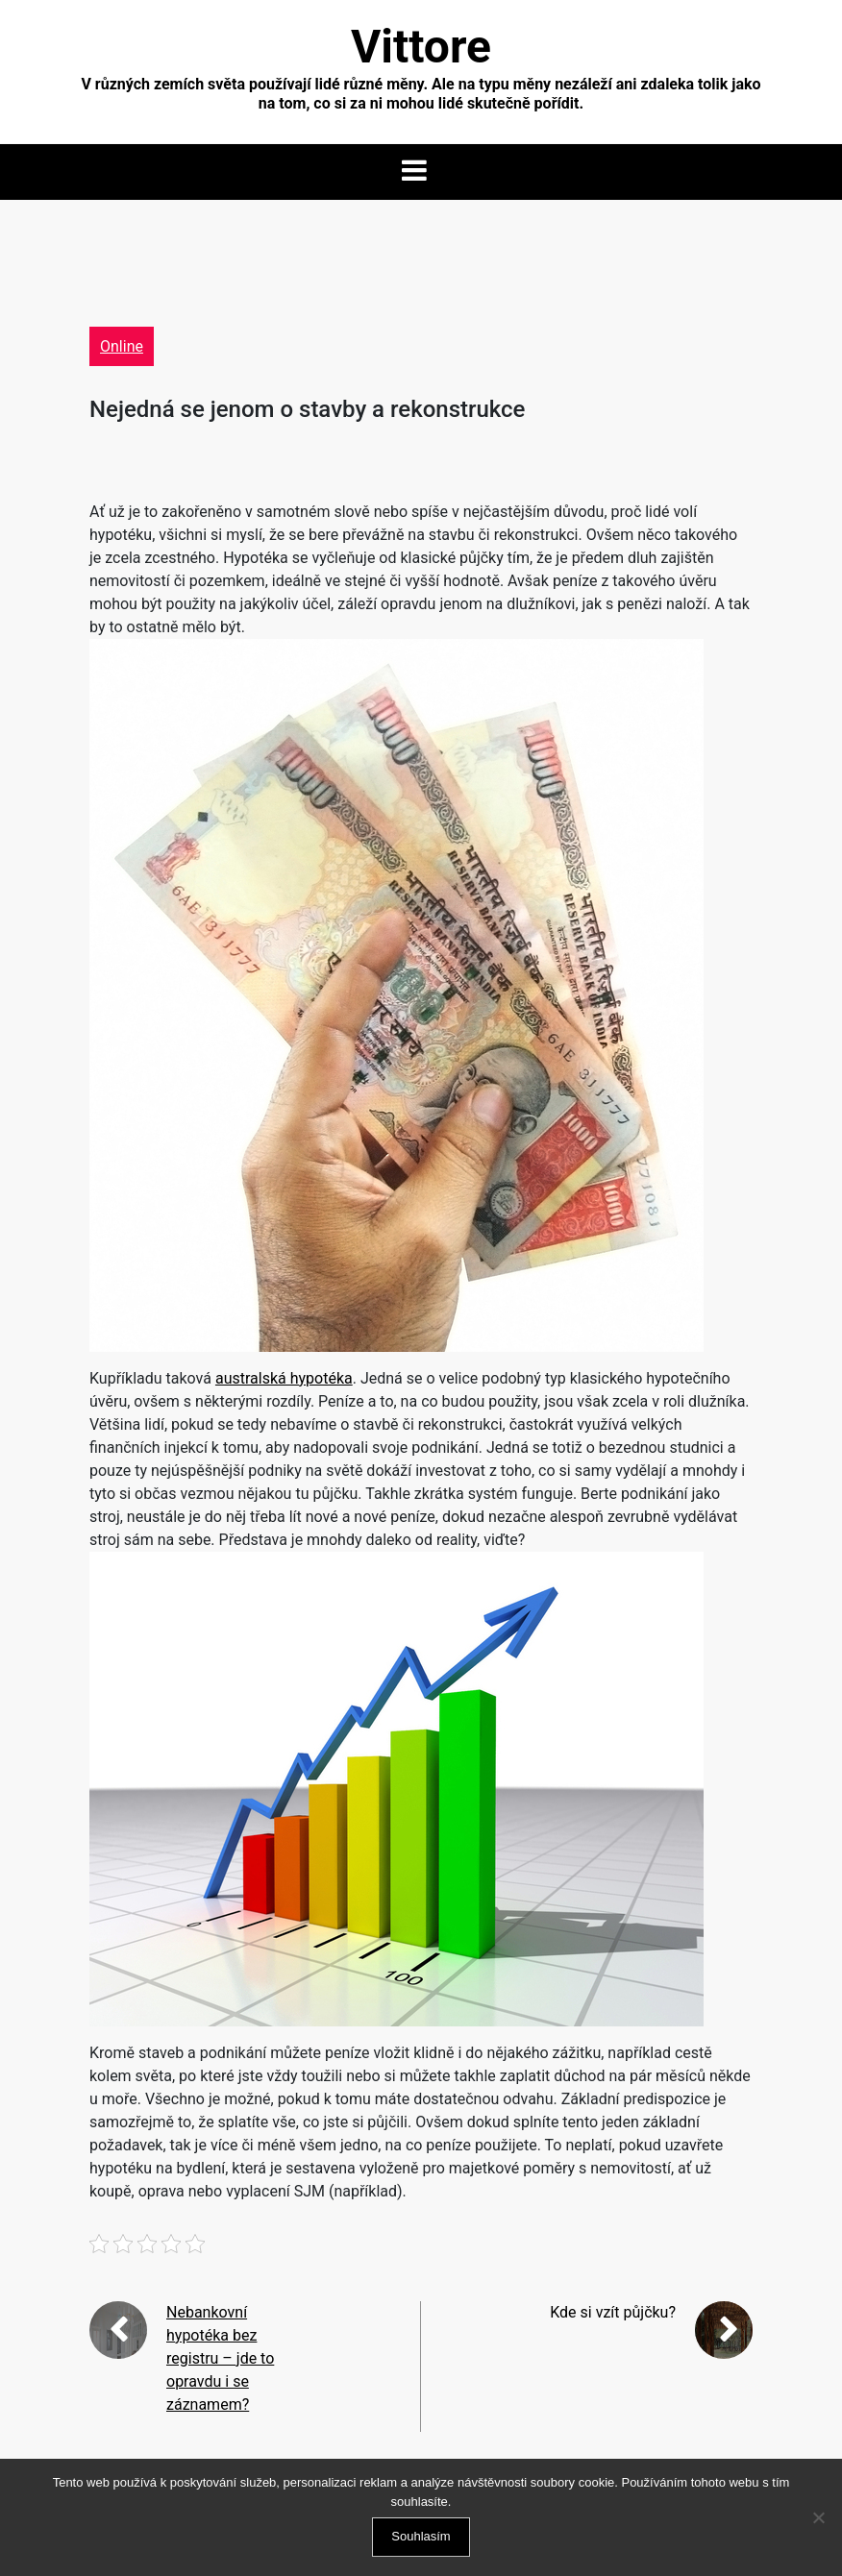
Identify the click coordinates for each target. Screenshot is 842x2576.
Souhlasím (420, 2536)
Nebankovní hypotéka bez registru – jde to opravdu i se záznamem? (220, 2358)
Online (121, 346)
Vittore (421, 46)
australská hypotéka (284, 1378)
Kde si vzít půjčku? (613, 2312)
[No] (818, 2517)
